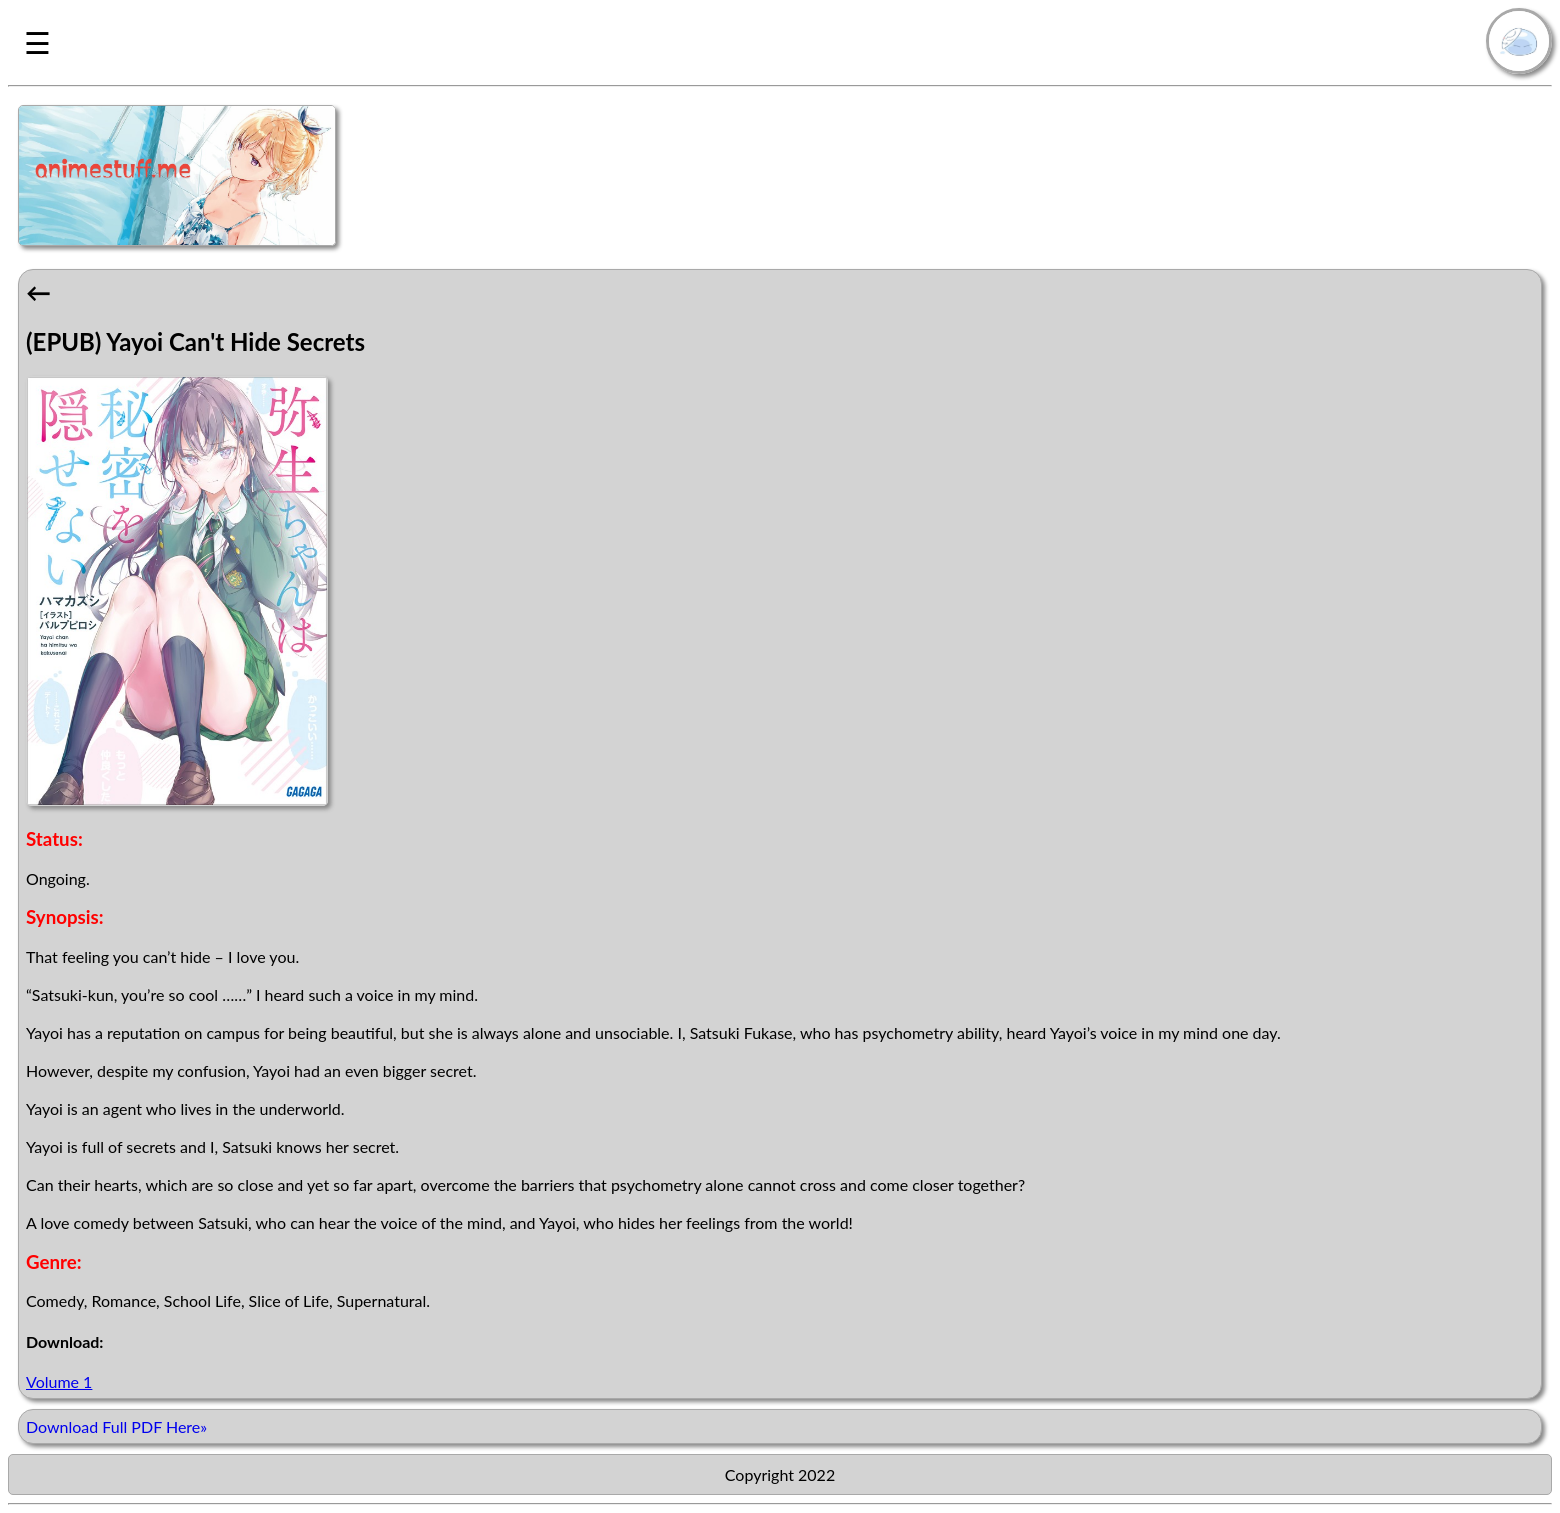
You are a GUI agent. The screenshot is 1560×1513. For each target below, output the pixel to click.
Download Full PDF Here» (116, 1426)
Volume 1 (59, 1381)
